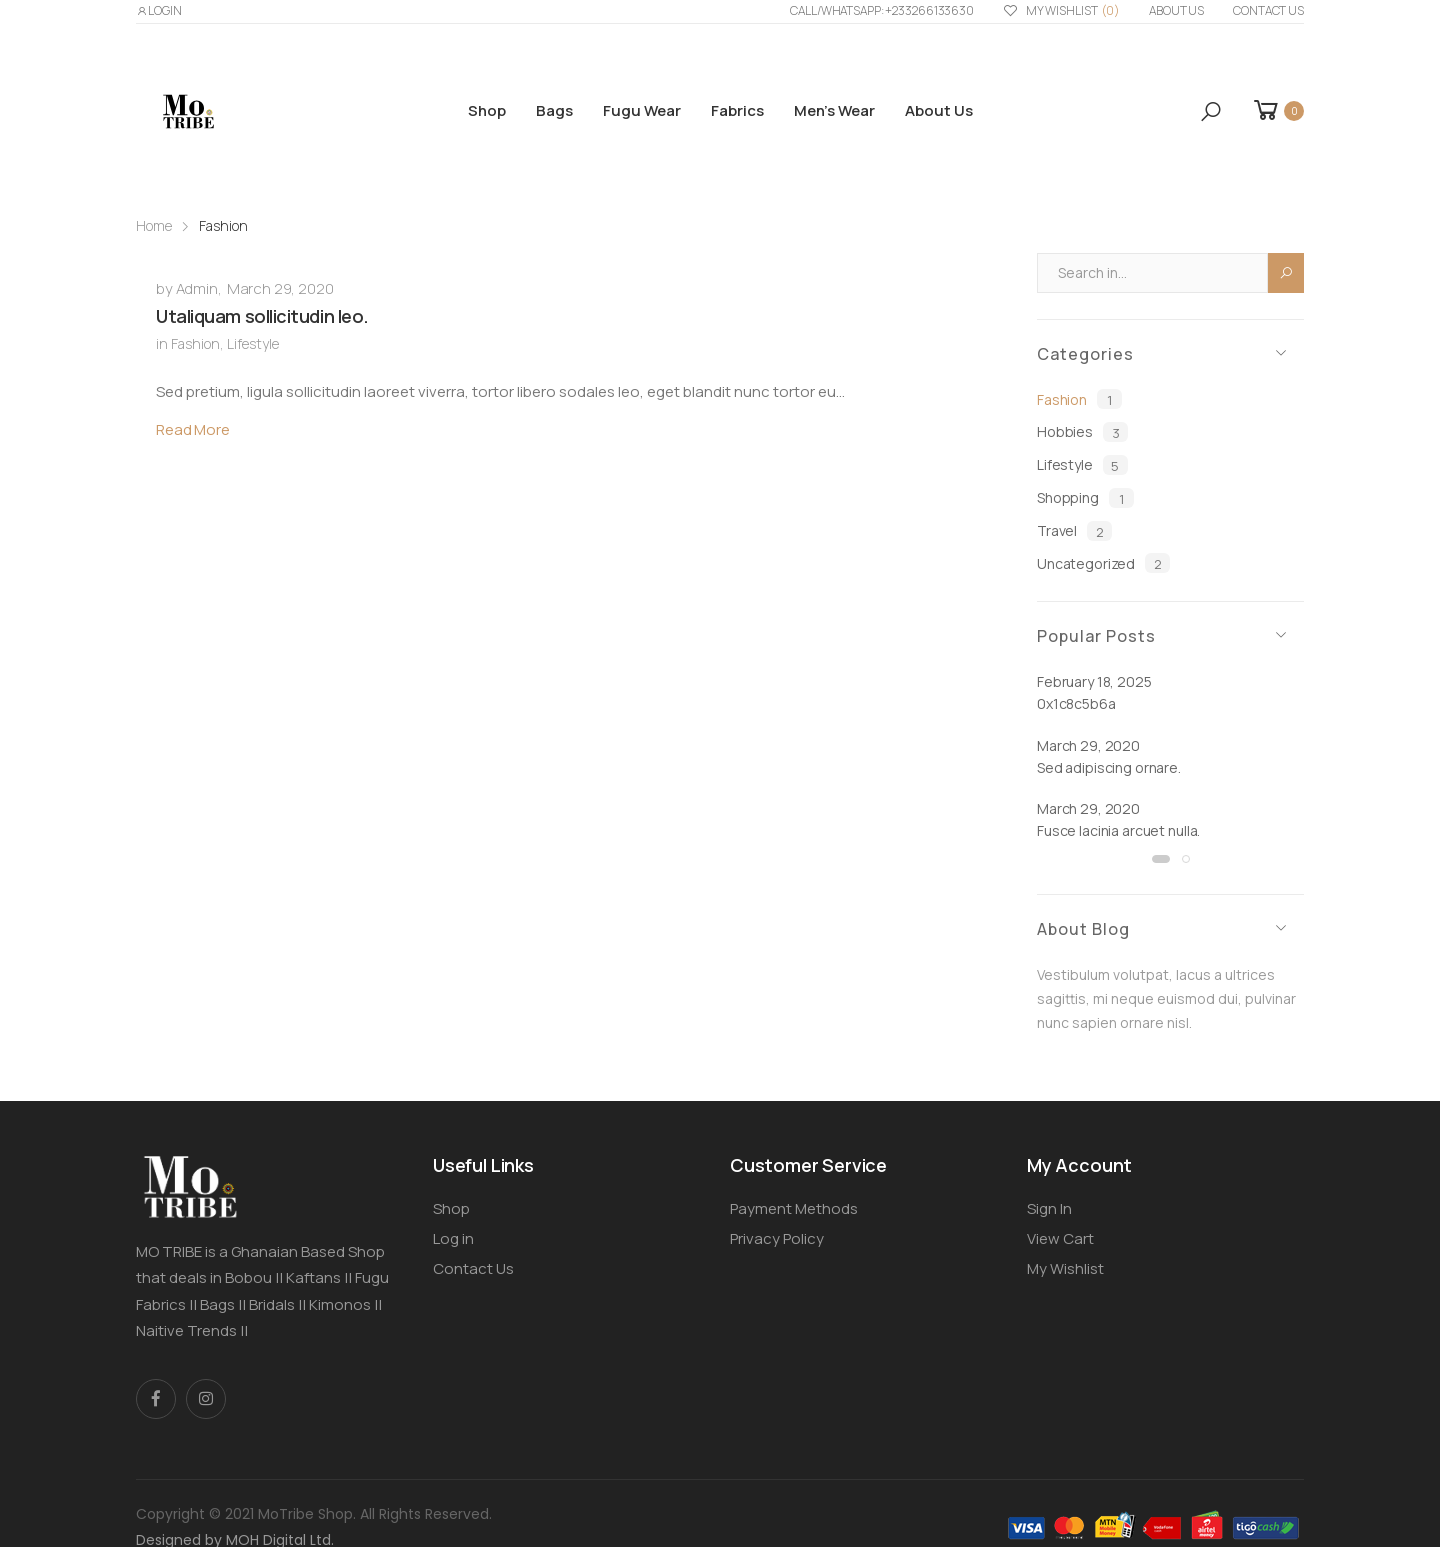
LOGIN (159, 10)
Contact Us (1268, 10)
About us (1176, 10)
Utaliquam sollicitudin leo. (262, 316)
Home (154, 225)
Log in (453, 1238)
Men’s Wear (834, 110)
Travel (1074, 531)
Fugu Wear (642, 110)
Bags (554, 110)
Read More (193, 429)
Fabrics (737, 110)
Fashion (195, 343)
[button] (1211, 111)
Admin (197, 288)
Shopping (1085, 498)
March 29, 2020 (280, 288)
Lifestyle (253, 343)
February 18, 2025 (1094, 681)
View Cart (1060, 1238)
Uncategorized (1103, 563)
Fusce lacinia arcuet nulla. (1118, 830)
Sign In (1049, 1208)
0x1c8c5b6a (1076, 703)
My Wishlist (1061, 11)
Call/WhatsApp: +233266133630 (882, 10)
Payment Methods (794, 1208)
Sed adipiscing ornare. (1109, 767)
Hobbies (1082, 432)
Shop (487, 110)
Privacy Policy (777, 1238)
